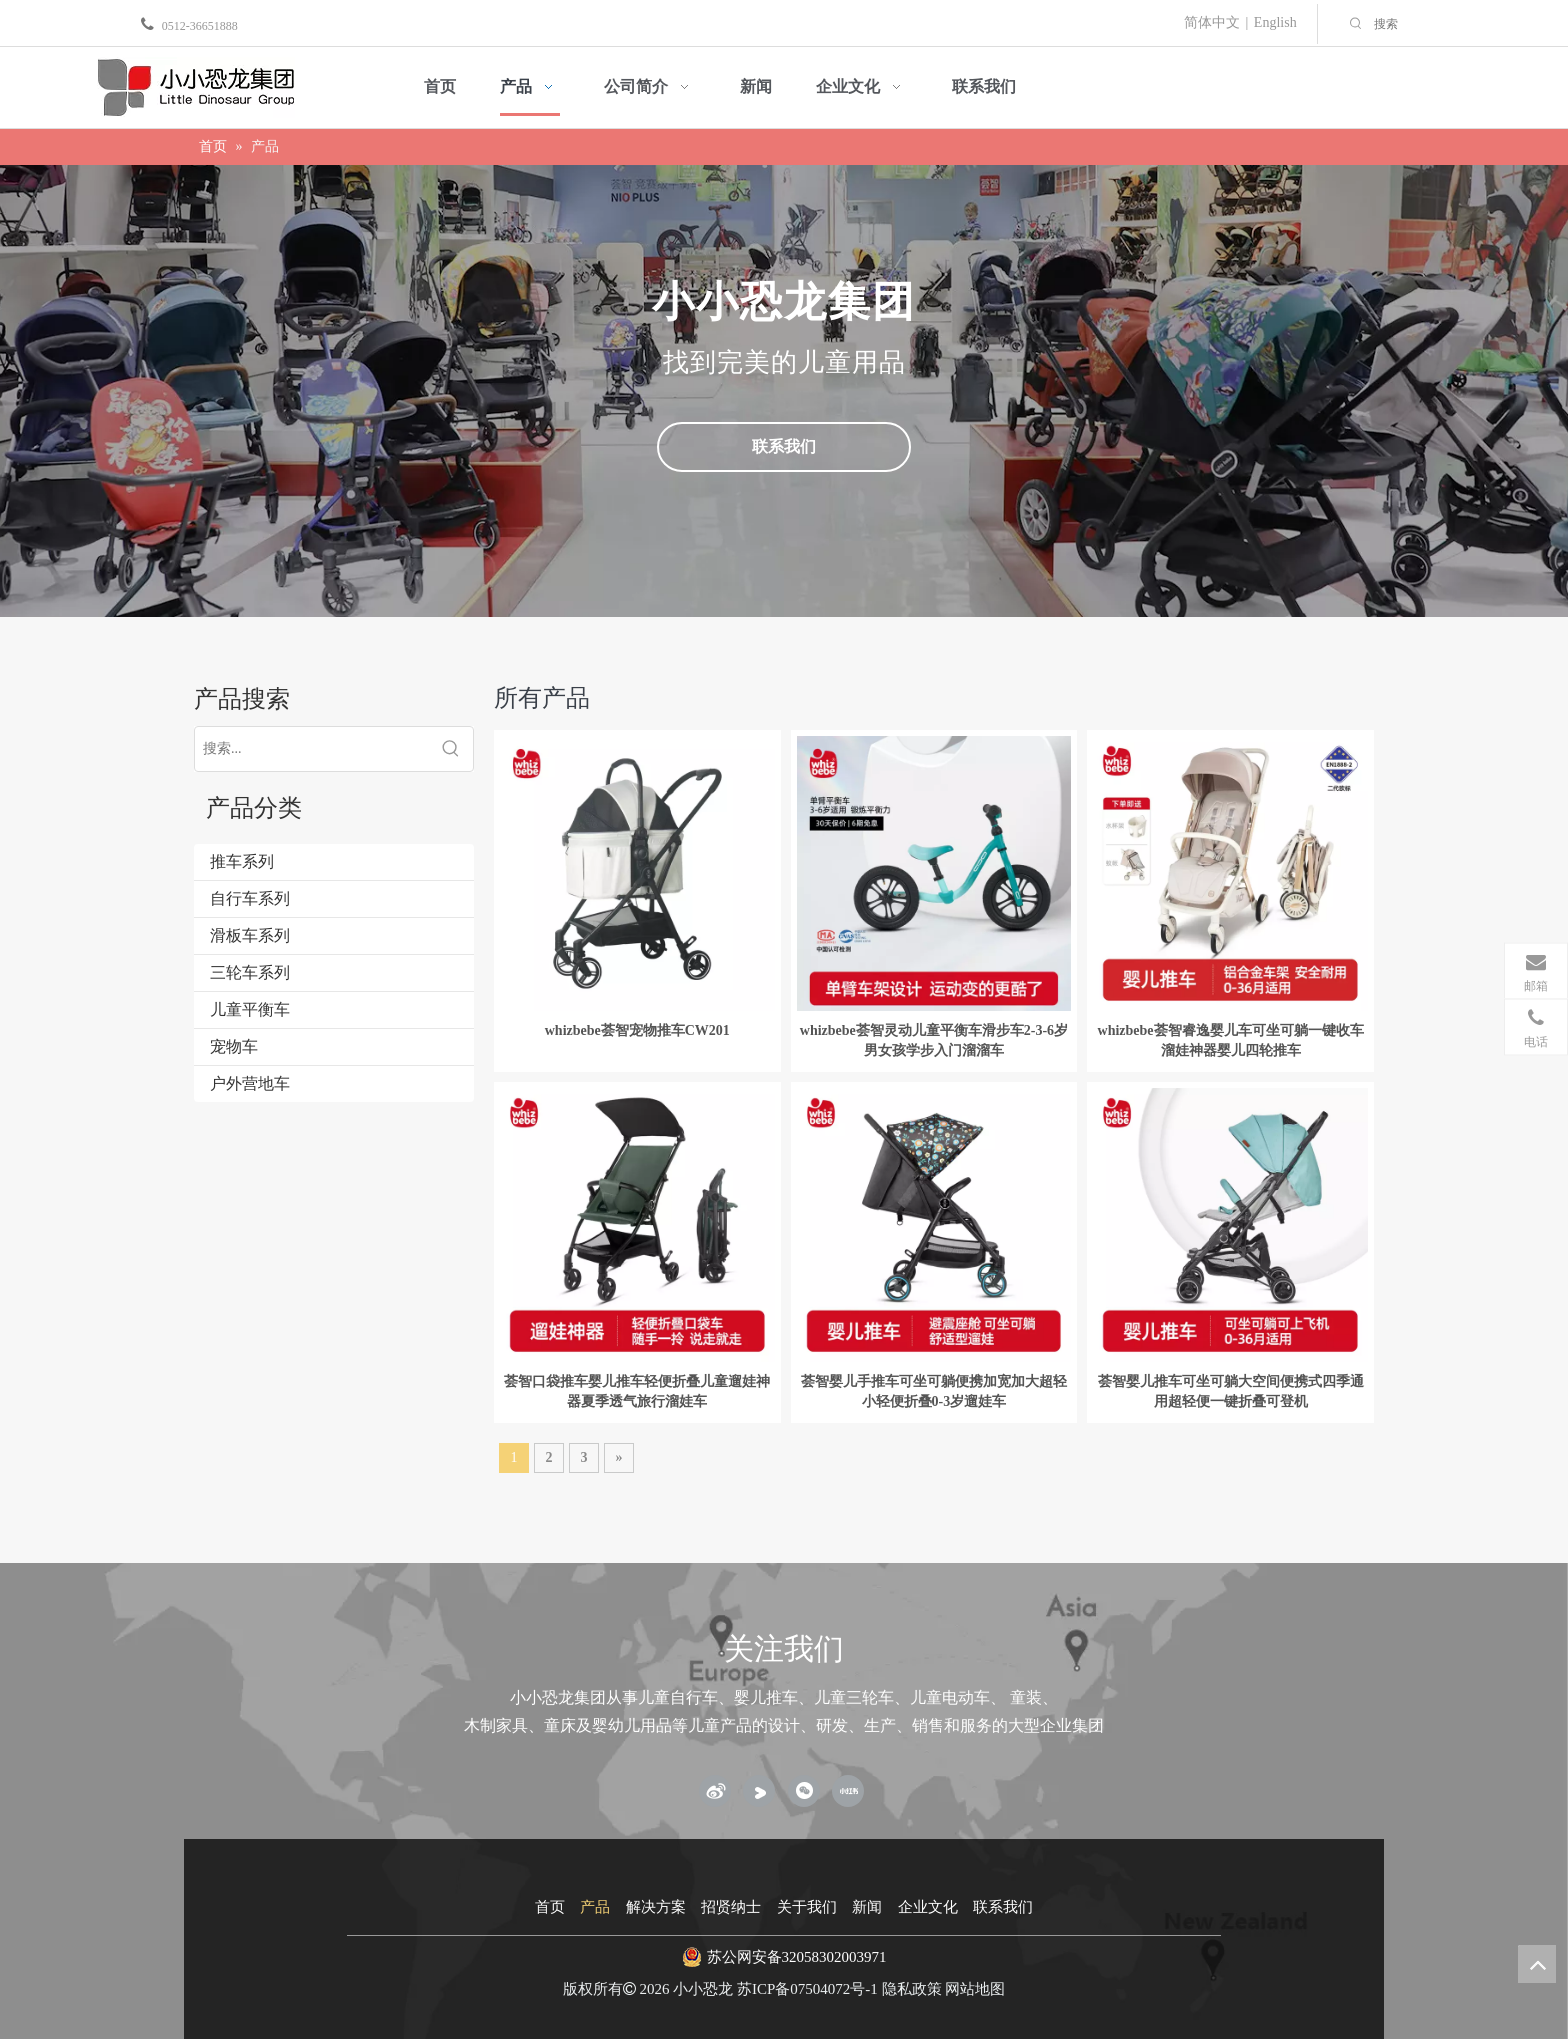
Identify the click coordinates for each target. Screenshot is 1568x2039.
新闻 (867, 1907)
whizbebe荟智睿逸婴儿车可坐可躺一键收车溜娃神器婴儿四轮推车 (1231, 1040)
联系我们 (784, 446)
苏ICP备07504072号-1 (807, 1989)
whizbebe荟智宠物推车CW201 (637, 1030)
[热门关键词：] (1356, 24)
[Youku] (759, 1791)
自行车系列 (250, 898)
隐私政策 (912, 1989)
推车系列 (242, 861)
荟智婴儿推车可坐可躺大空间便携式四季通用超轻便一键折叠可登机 (1231, 1391)
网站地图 (975, 1989)
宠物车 (234, 1046)
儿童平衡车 (250, 1009)
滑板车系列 (250, 935)
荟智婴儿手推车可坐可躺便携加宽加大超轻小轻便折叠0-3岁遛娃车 (934, 1391)
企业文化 (928, 1907)
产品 (595, 1907)
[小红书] (848, 1791)
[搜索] (1466, 24)
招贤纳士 (731, 1907)
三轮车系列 (250, 972)
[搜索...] (312, 749)
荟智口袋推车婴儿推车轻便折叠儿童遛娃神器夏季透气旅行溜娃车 (637, 1391)
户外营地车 (250, 1083)
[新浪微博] (715, 1791)
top (1537, 1964)
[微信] (804, 1791)
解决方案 (656, 1907)
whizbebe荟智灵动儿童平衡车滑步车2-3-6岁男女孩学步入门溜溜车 (934, 1040)
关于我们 (807, 1907)
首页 (550, 1907)
